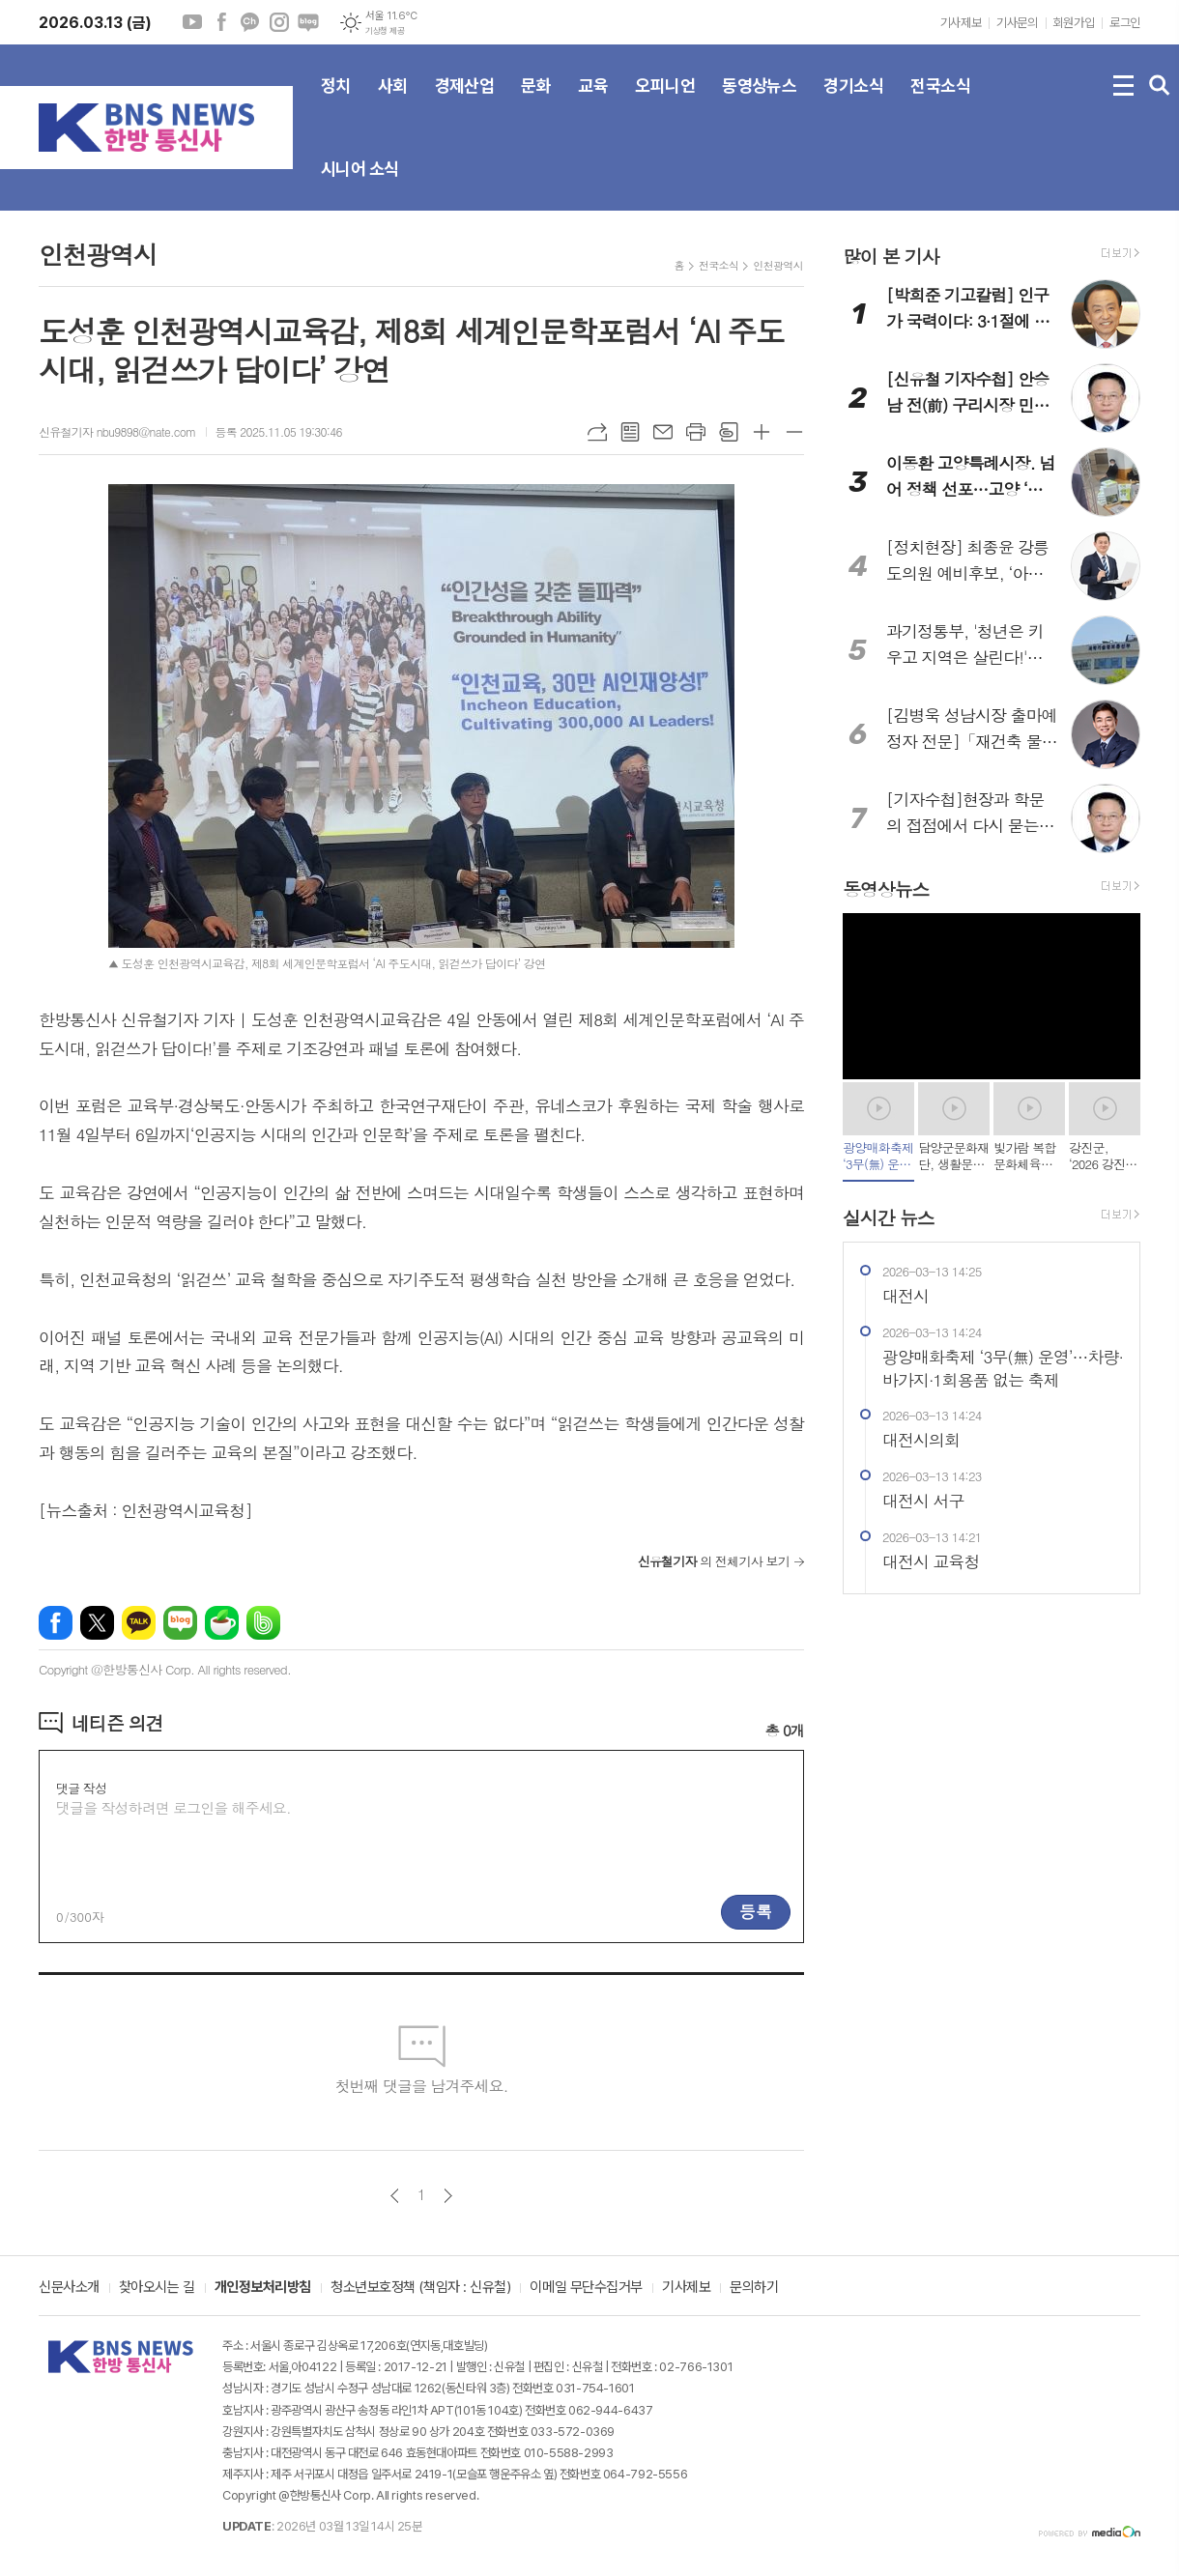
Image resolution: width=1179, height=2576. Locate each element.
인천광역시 (778, 265)
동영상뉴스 (759, 101)
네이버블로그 (308, 22)
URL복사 (597, 432)
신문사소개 (69, 2288)
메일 (663, 432)
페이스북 (221, 22)
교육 (593, 101)
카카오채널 (250, 22)
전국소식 (940, 101)
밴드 (263, 1623)
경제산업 (465, 101)
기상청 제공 (384, 31)
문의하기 (754, 2288)
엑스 (97, 1623)
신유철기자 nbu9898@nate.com (117, 431)
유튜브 (192, 22)
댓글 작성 (81, 1788)
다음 (448, 2196)
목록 (630, 432)
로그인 (1124, 22)
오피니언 (665, 101)
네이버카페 (222, 1623)
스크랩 (728, 432)
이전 (395, 2196)
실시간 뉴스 (889, 1217)
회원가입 (1073, 22)
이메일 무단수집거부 (586, 2288)
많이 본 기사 (891, 256)
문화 (536, 101)
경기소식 (853, 101)
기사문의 (1016, 22)
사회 (393, 101)
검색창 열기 (1159, 86)
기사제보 (960, 22)
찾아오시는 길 (157, 2288)
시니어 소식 (360, 184)
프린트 (695, 432)
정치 (336, 101)
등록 (755, 1911)
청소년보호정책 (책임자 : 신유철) (420, 2288)
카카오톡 (139, 1623)
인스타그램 (279, 22)
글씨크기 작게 (794, 432)
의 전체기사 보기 (714, 1561)
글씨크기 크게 (761, 432)
